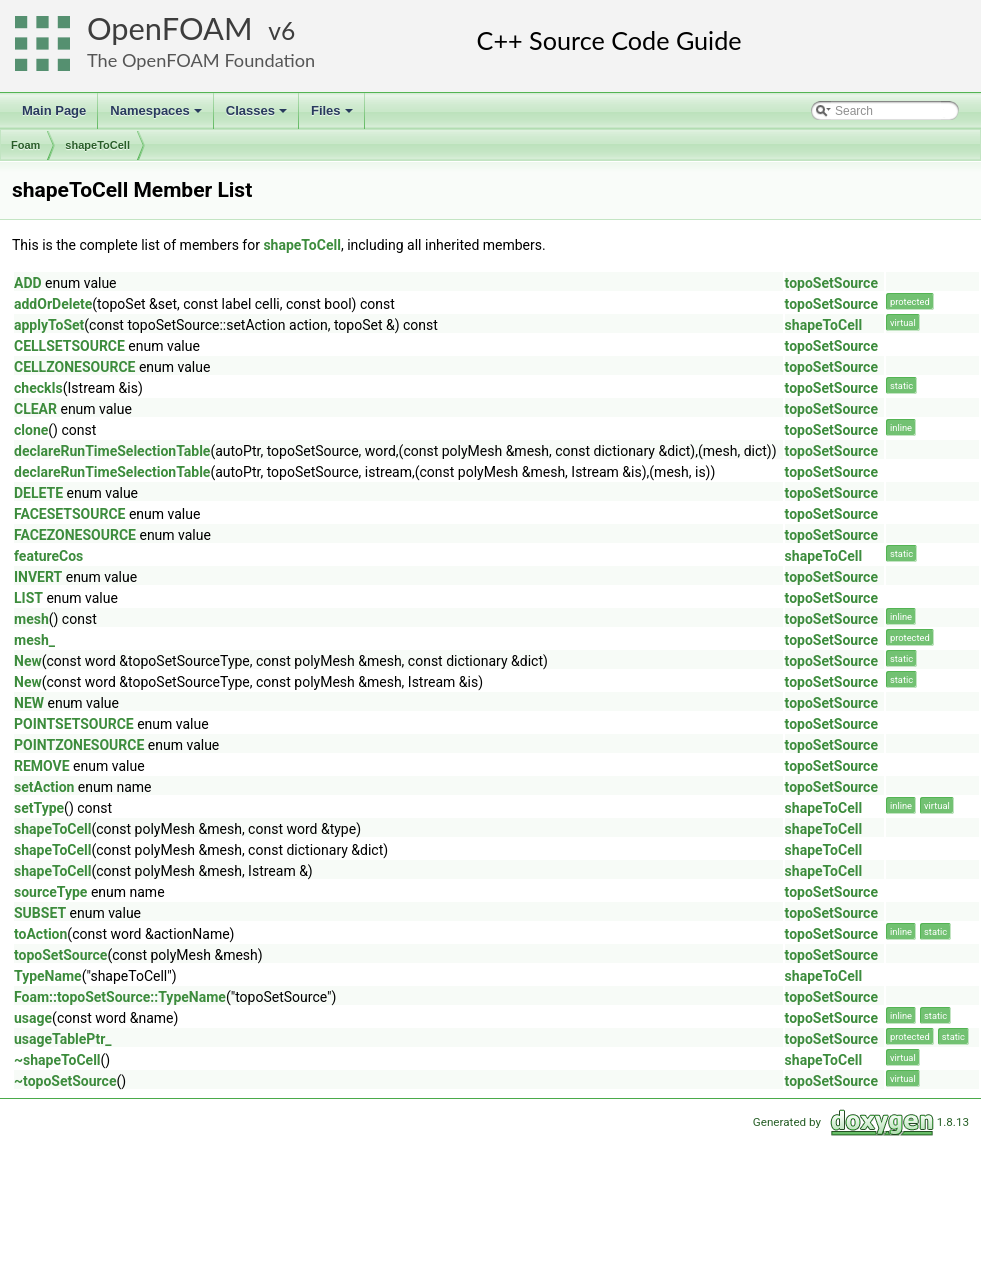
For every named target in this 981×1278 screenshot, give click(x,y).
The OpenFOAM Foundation (201, 60)
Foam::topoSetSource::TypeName (120, 997)
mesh (31, 619)
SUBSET (40, 913)
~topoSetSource (65, 1081)
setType (39, 808)
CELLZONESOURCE (74, 367)
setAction (44, 787)
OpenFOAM (170, 28)
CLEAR (35, 409)
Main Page (54, 110)
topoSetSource (831, 283)
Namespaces (157, 116)
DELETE (38, 493)
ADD (28, 283)
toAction (40, 934)
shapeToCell (97, 145)
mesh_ (34, 640)
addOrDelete (53, 304)
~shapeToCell (57, 1060)
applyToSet (49, 325)
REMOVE (42, 766)
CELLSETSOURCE (69, 346)
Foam (25, 145)
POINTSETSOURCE (74, 724)
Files (333, 116)
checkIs (38, 388)
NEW (29, 703)
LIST (28, 598)
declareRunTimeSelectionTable (112, 451)
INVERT (38, 577)
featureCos (48, 556)
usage (33, 1018)
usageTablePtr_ (63, 1039)
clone (31, 430)
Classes (258, 116)
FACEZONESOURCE (75, 535)
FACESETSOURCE (69, 514)
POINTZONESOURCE (79, 745)
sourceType (50, 892)
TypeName (48, 976)
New (28, 661)
